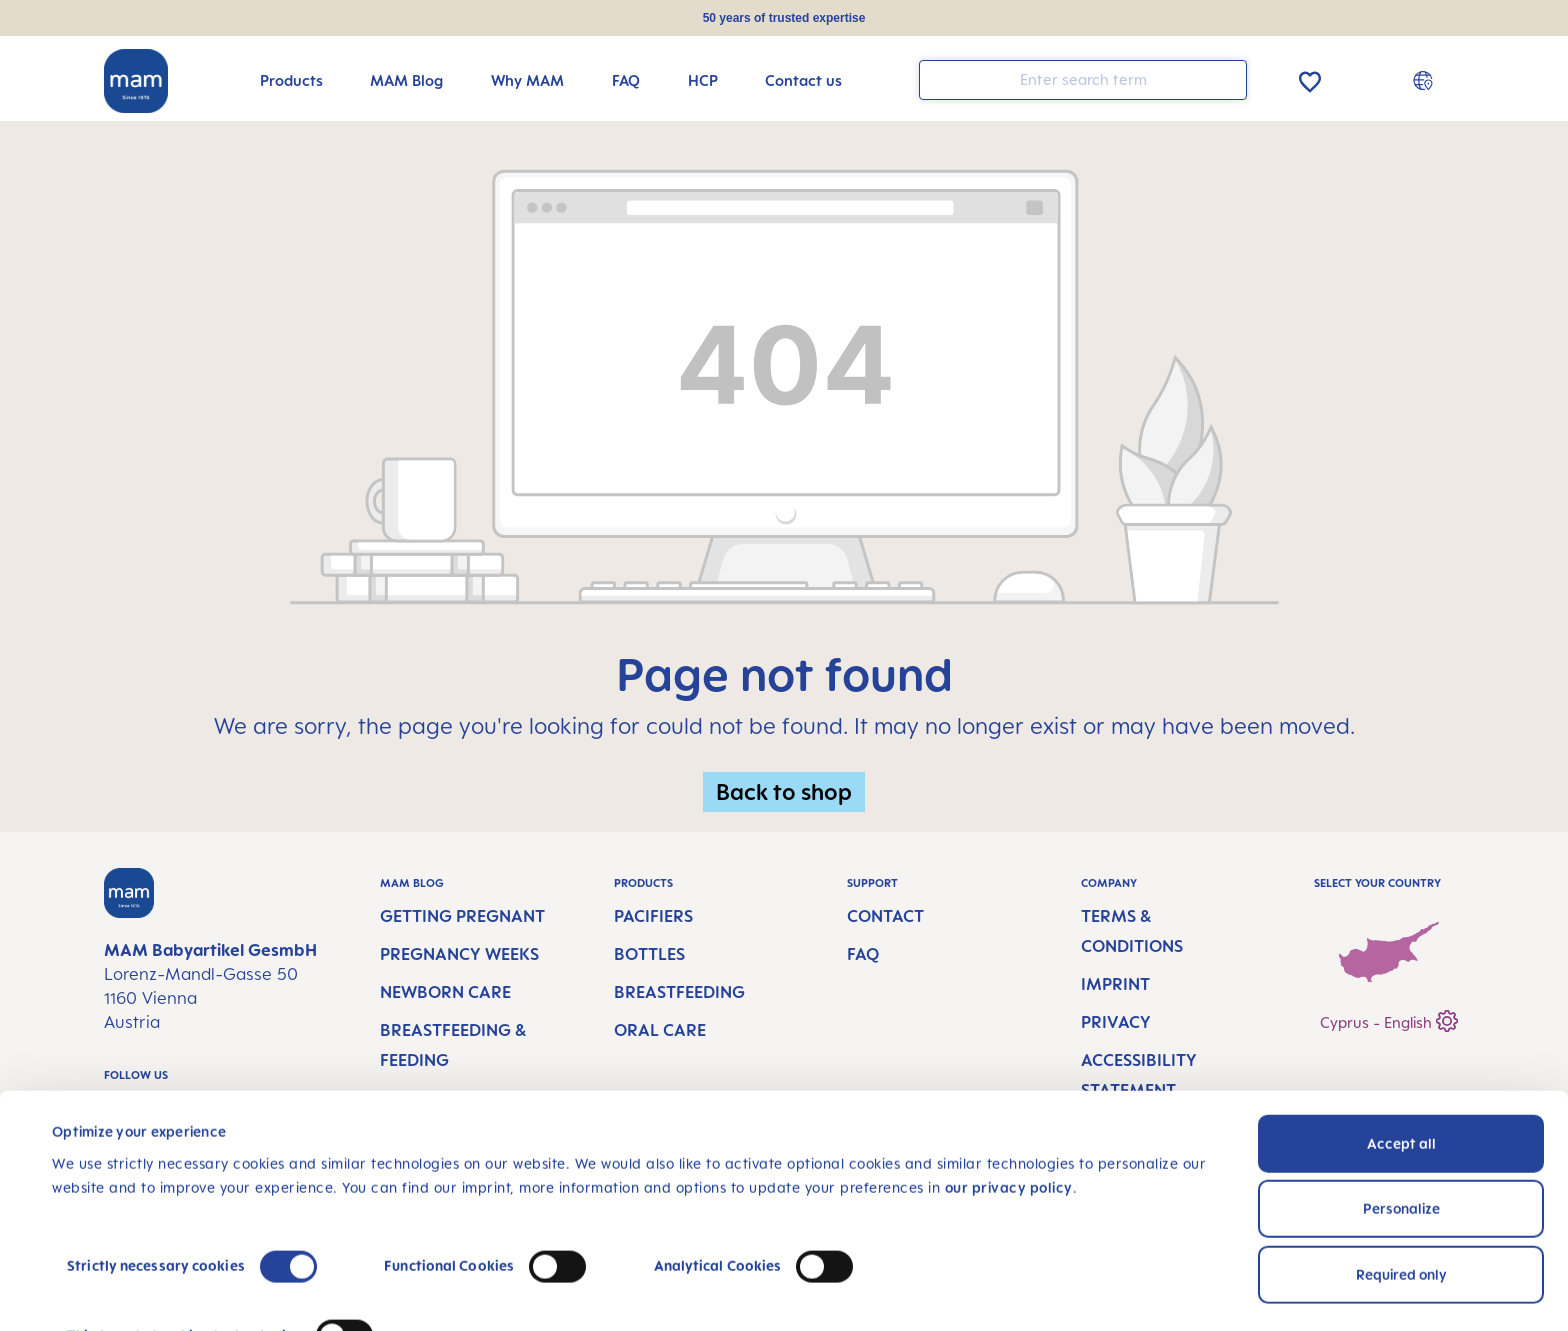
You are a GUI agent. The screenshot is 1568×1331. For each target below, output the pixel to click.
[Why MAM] (527, 80)
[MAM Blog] (406, 80)
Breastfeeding (679, 992)
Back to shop (784, 791)
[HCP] (703, 80)
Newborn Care (445, 992)
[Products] (291, 80)
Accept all (1401, 1053)
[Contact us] (803, 80)
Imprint (1115, 984)
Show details (94, 1291)
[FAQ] (626, 80)
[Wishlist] (1310, 78)
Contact (885, 916)
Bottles (649, 954)
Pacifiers (653, 916)
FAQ (863, 954)
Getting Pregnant (462, 916)
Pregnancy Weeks (459, 954)
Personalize (1401, 1118)
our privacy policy (1009, 1097)
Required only (1401, 1184)
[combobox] (1083, 80)
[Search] (1227, 78)
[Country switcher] (1425, 80)
